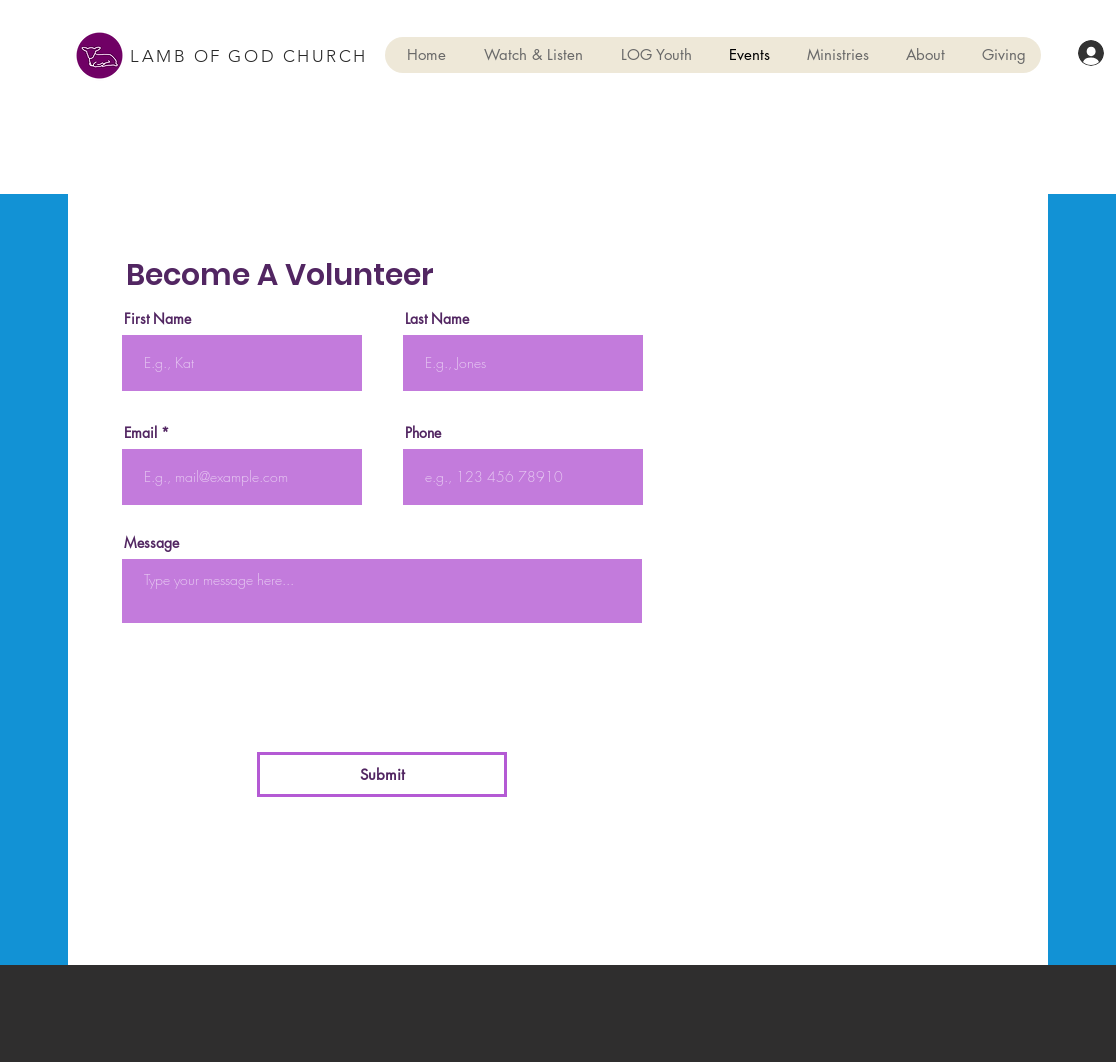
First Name (157, 319)
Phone (423, 433)
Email (140, 433)
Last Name (437, 319)
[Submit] (382, 774)
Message (151, 543)
